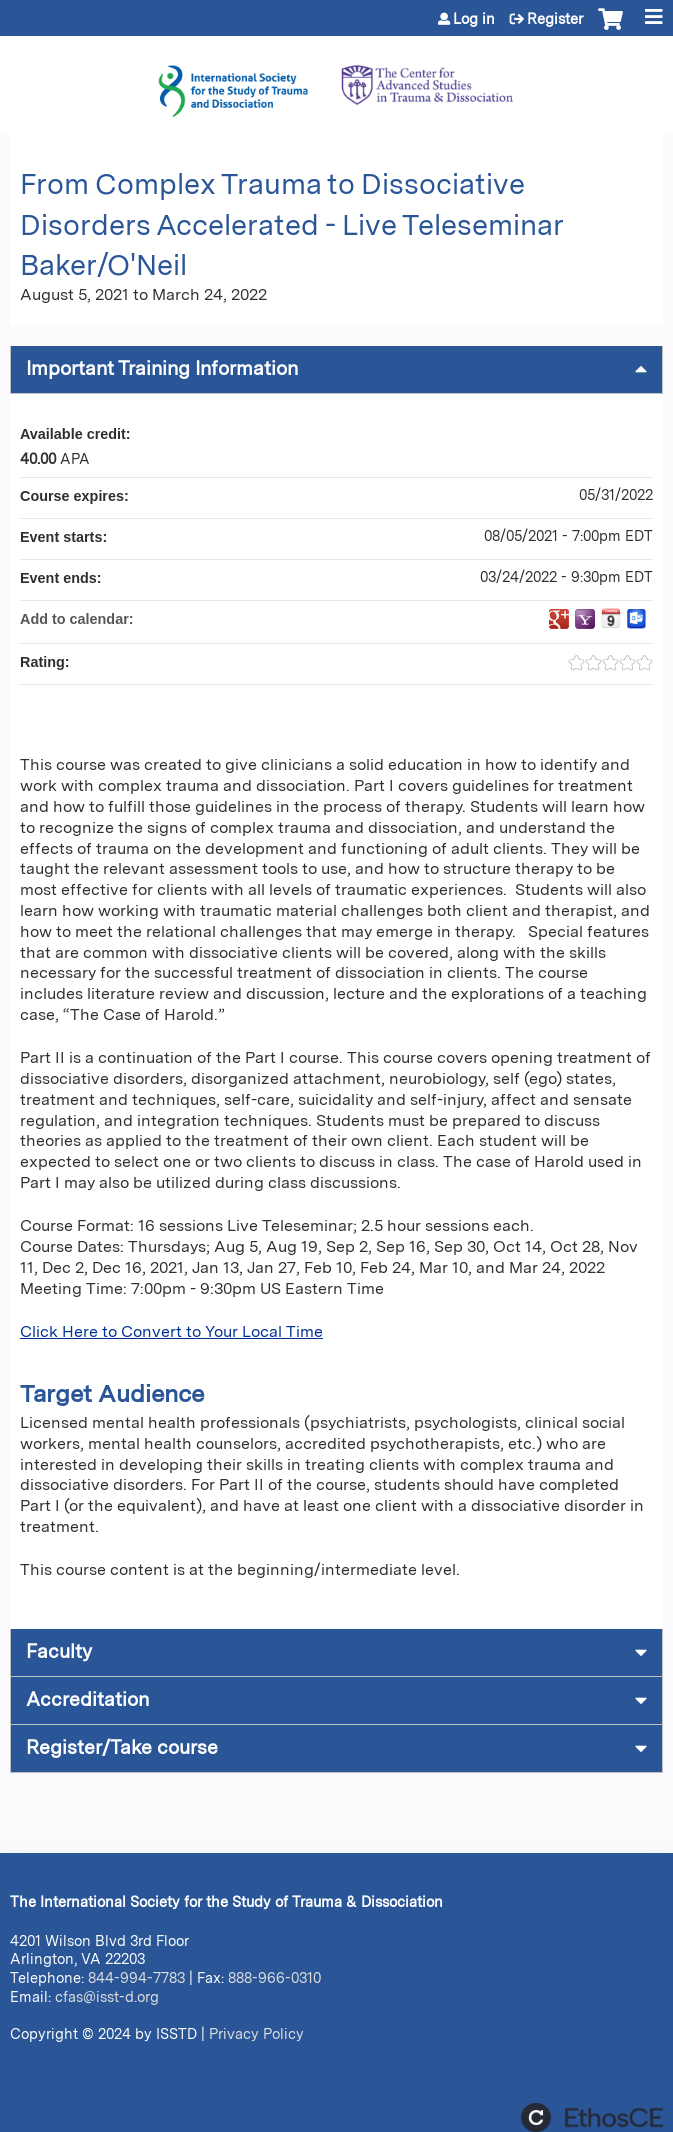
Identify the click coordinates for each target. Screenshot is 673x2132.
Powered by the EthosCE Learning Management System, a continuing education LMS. (592, 2117)
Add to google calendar (559, 619)
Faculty (59, 1651)
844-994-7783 (136, 1977)
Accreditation (87, 1699)
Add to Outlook (637, 619)
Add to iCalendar (611, 618)
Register (555, 19)
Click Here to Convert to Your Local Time (171, 1331)
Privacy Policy (256, 2033)
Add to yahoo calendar (585, 619)
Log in (474, 19)
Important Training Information (162, 368)
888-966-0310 (274, 1977)
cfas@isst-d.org (107, 1996)
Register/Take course (122, 1747)
